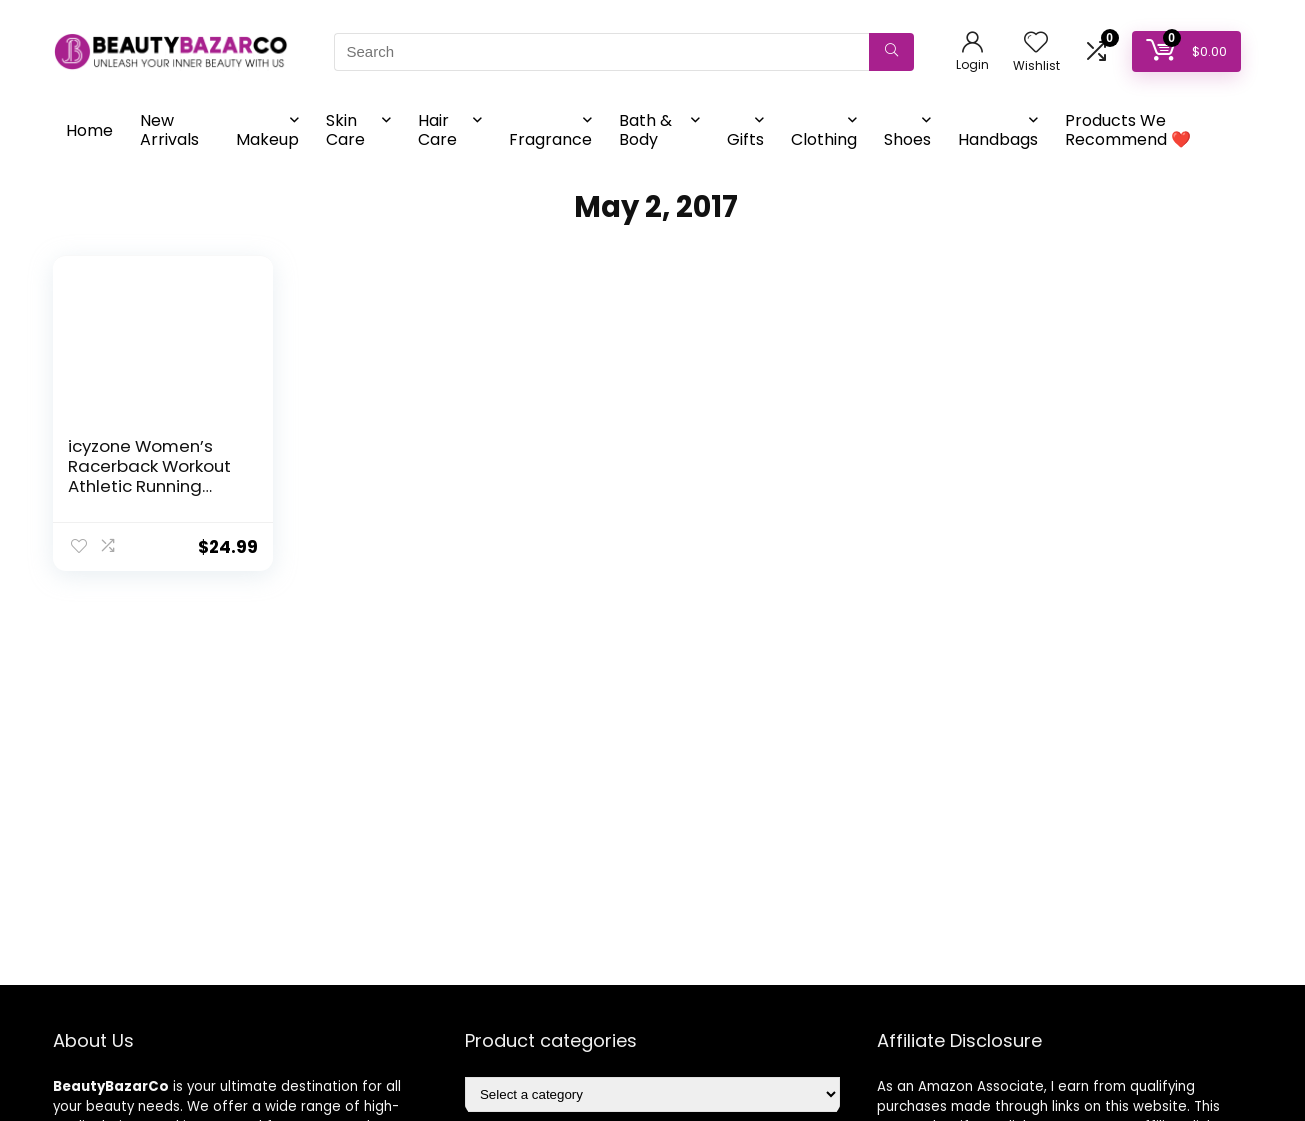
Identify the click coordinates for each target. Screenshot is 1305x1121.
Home (89, 130)
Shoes (907, 139)
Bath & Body (645, 130)
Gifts (745, 139)
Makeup (267, 139)
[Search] (891, 52)
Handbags (998, 139)
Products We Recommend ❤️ (1128, 130)
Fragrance (550, 139)
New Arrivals (169, 130)
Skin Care (345, 130)
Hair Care (437, 130)
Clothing (824, 139)
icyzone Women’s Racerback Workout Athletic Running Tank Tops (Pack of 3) (149, 486)
